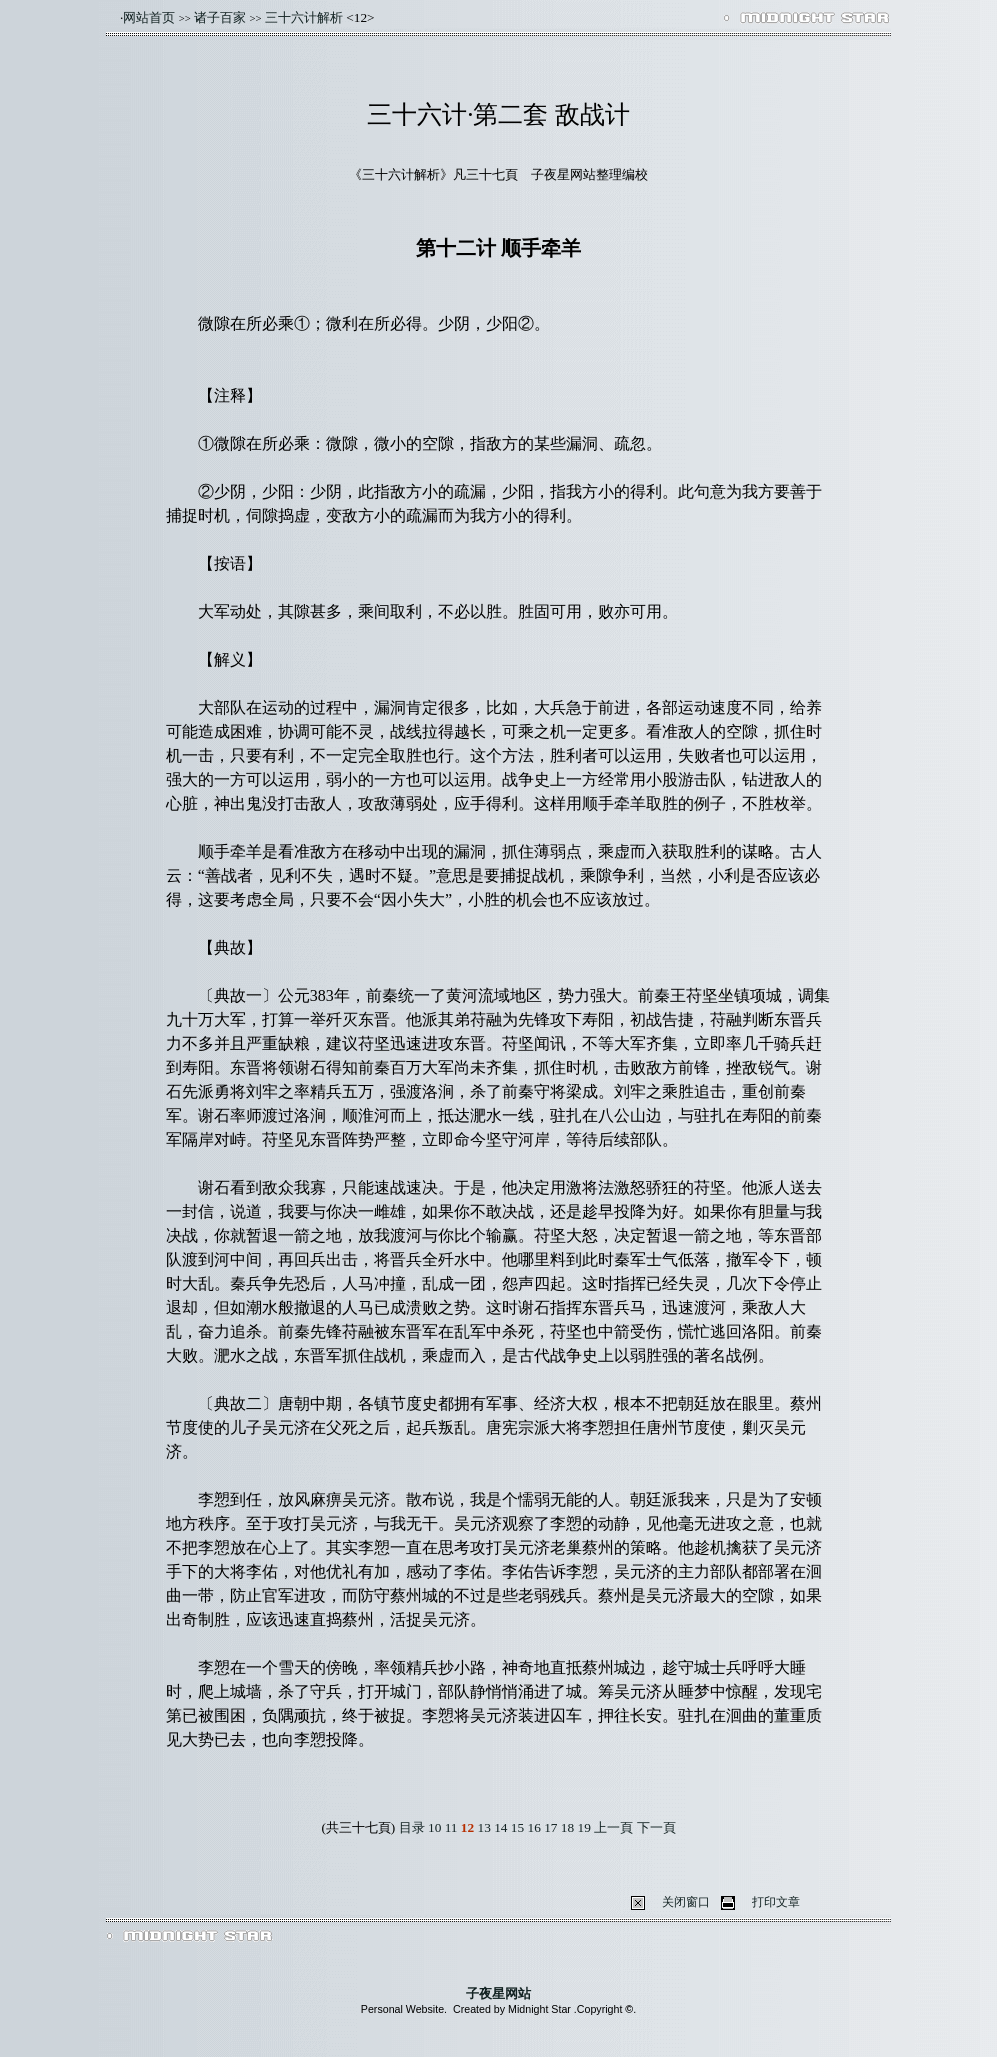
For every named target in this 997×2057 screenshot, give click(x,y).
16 (534, 1827)
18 (567, 1827)
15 (517, 1827)
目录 (412, 1827)
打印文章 (776, 1902)
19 (584, 1827)
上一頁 (615, 1827)
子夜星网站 (498, 1993)
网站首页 (149, 17)
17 (550, 1827)
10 (434, 1827)
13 (484, 1827)
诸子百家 (220, 17)
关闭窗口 (686, 1902)
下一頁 (656, 1827)
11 (451, 1827)
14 (500, 1827)
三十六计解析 (304, 17)
